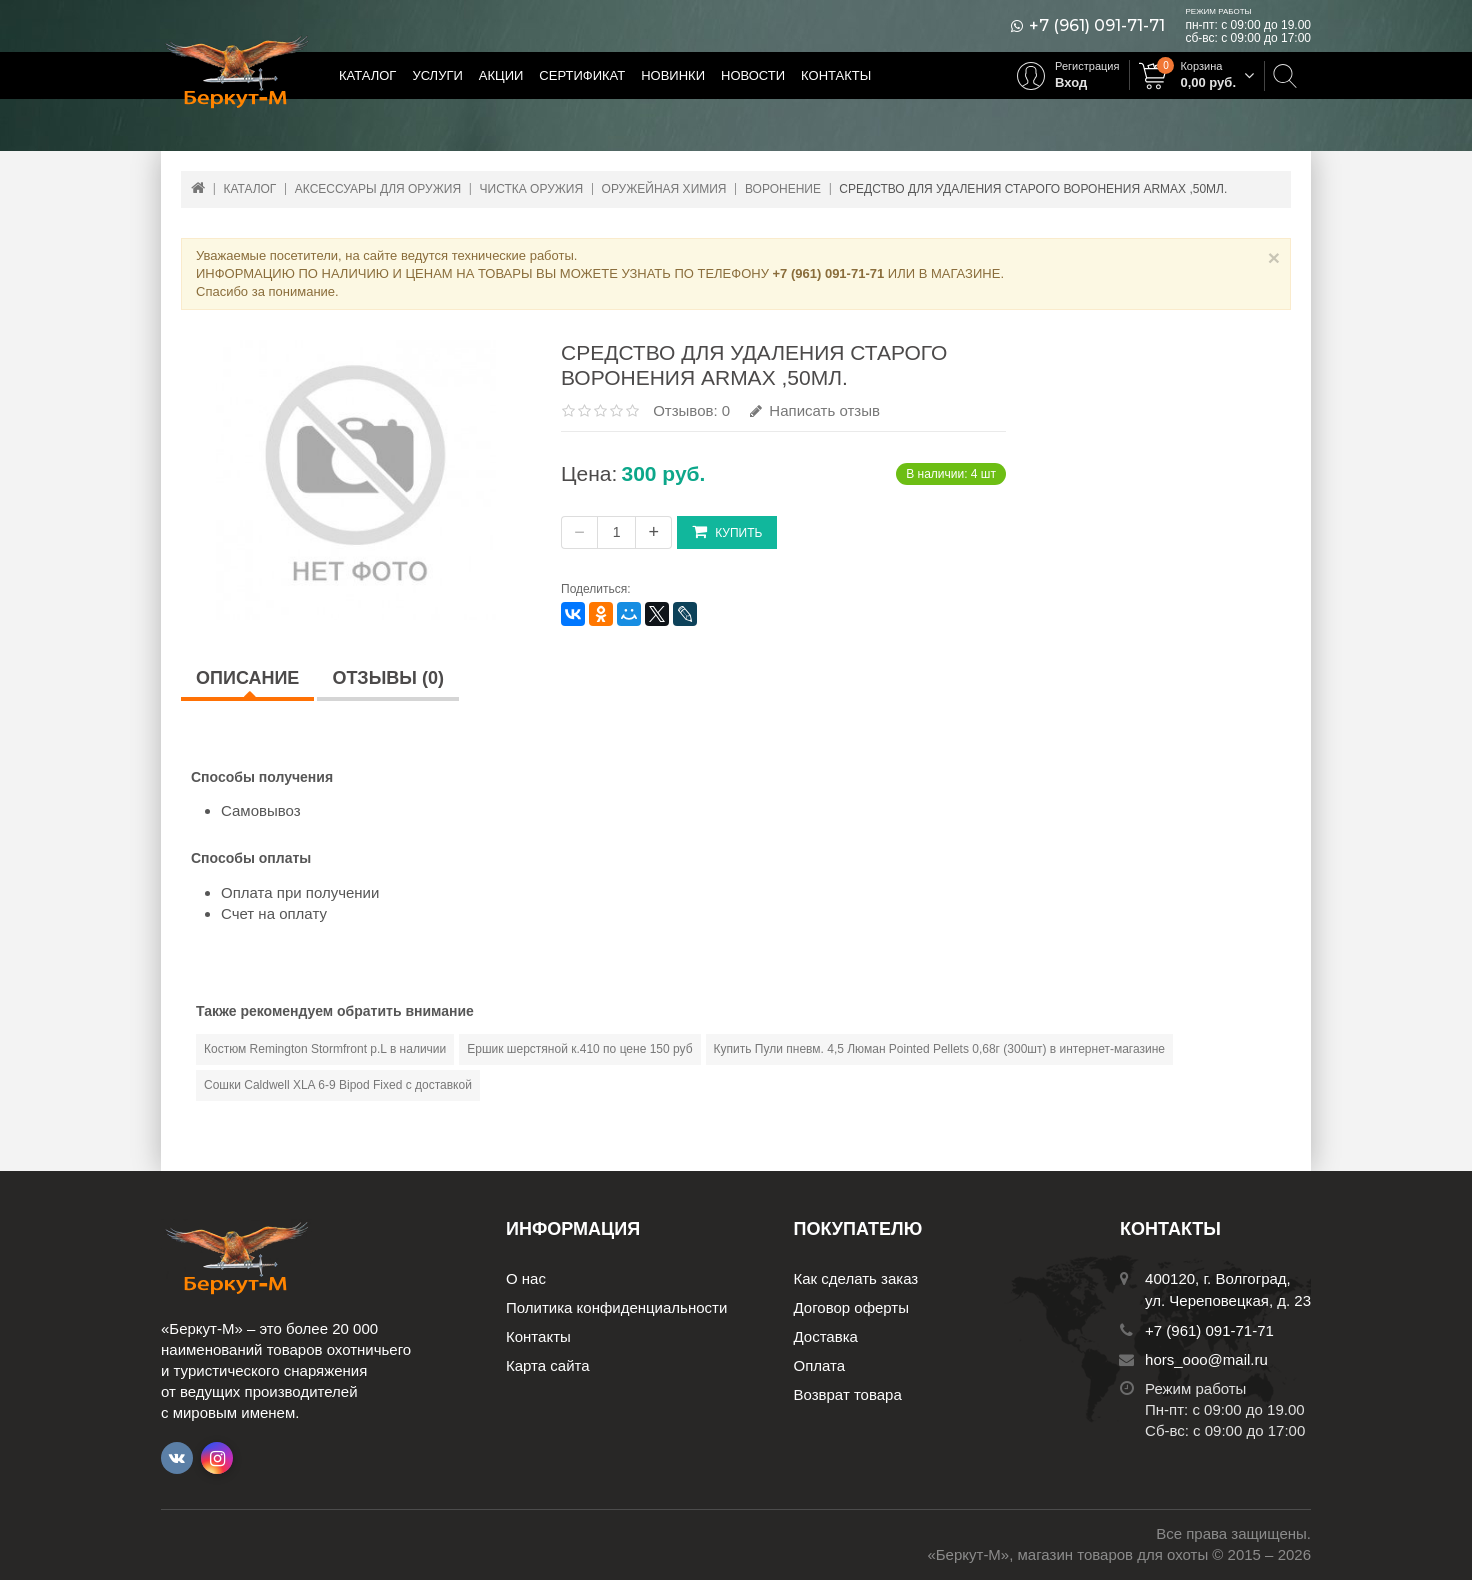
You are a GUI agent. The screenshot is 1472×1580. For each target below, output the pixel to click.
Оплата (820, 1365)
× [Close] (1274, 257)
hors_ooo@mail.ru (1206, 1359)
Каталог (367, 75)
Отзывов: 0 (691, 410)
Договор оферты (852, 1307)
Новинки (673, 75)
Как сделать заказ (856, 1278)
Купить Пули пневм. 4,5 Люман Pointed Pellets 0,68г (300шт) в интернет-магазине (939, 1049)
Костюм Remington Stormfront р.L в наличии (325, 1049)
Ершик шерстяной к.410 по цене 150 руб (579, 1049)
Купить (727, 531)
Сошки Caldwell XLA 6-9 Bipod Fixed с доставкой (338, 1085)
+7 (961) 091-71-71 (1097, 26)
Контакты (836, 75)
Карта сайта (548, 1365)
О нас (526, 1278)
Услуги (437, 75)
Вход (1071, 82)
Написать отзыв (815, 410)
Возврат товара (848, 1394)
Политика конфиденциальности (616, 1307)
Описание (247, 678)
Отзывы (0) (388, 678)
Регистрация (1087, 66)
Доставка (826, 1336)
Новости (753, 75)
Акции (501, 75)
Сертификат (582, 75)
